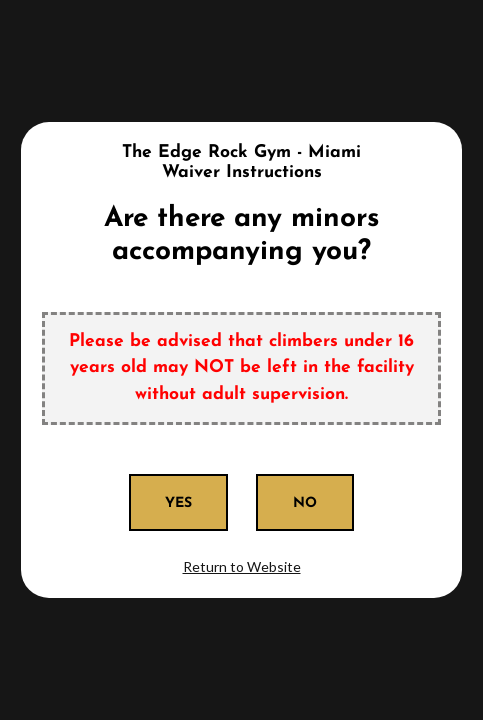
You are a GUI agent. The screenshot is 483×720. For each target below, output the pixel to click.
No (305, 503)
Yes (178, 503)
